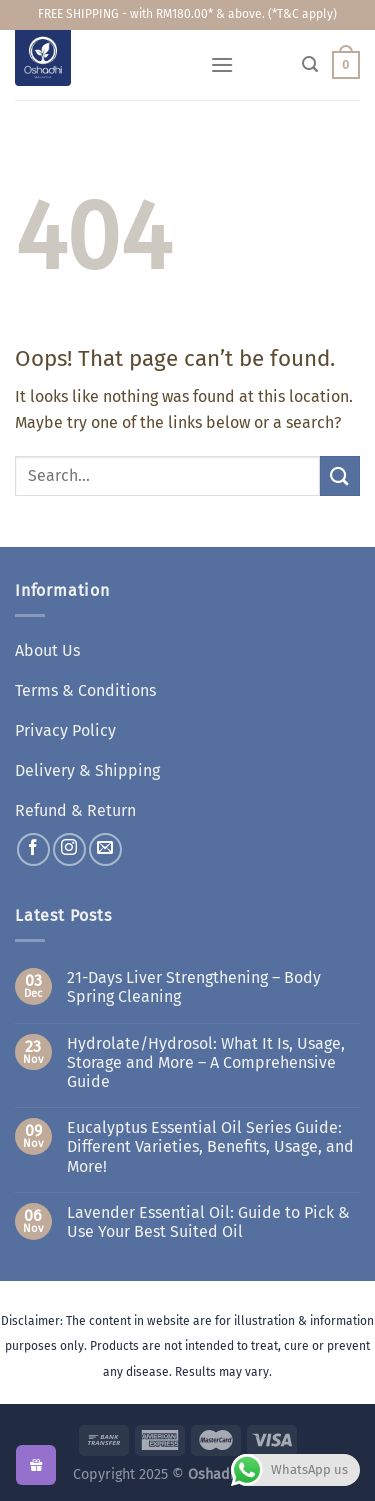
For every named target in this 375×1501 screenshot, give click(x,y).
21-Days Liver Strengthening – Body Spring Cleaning (194, 987)
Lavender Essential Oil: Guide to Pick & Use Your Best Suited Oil (208, 1222)
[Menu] (222, 64)
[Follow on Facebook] (33, 849)
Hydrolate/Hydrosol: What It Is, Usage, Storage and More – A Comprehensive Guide (206, 1062)
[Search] (310, 64)
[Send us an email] (105, 849)
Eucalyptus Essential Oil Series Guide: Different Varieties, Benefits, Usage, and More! (210, 1146)
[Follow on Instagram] (69, 849)
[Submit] (340, 475)
